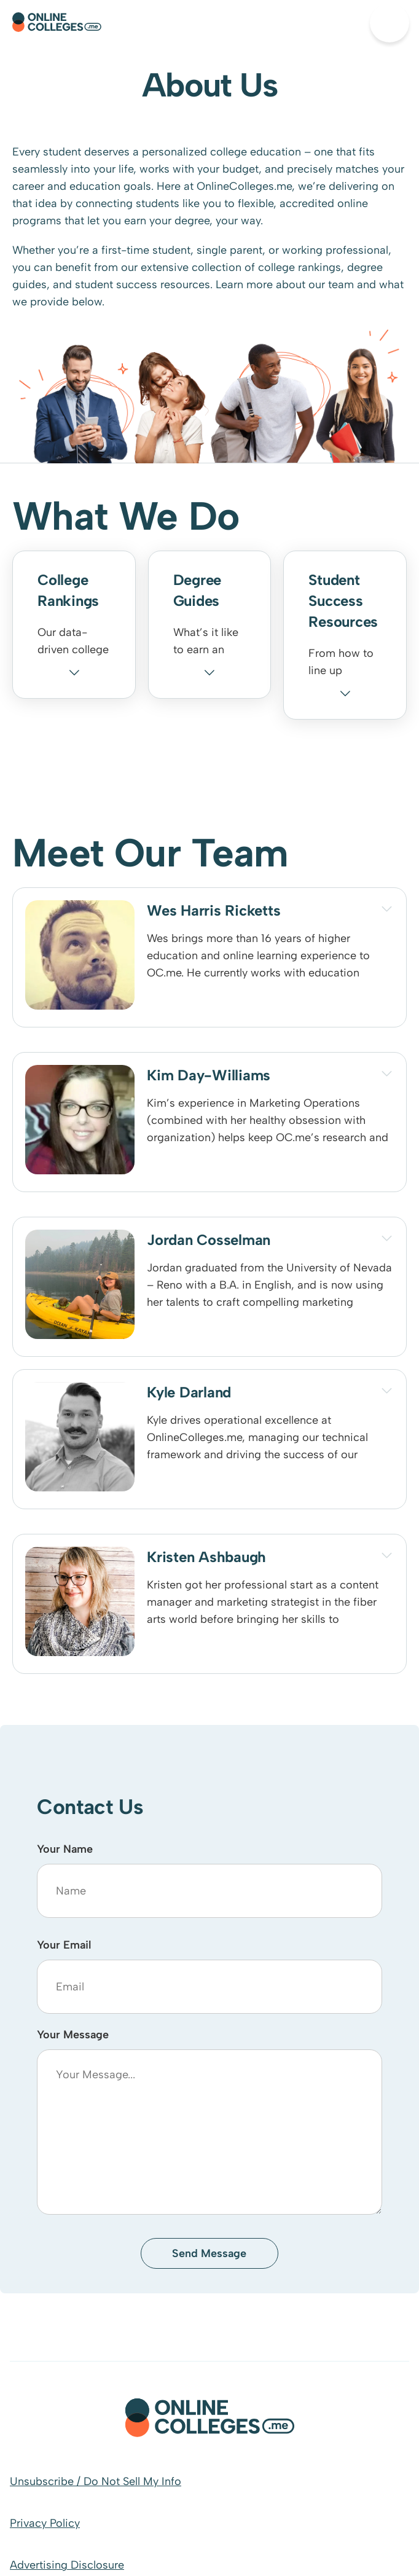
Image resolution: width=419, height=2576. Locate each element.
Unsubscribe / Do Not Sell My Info (95, 2481)
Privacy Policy (45, 2523)
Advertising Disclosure (67, 2565)
